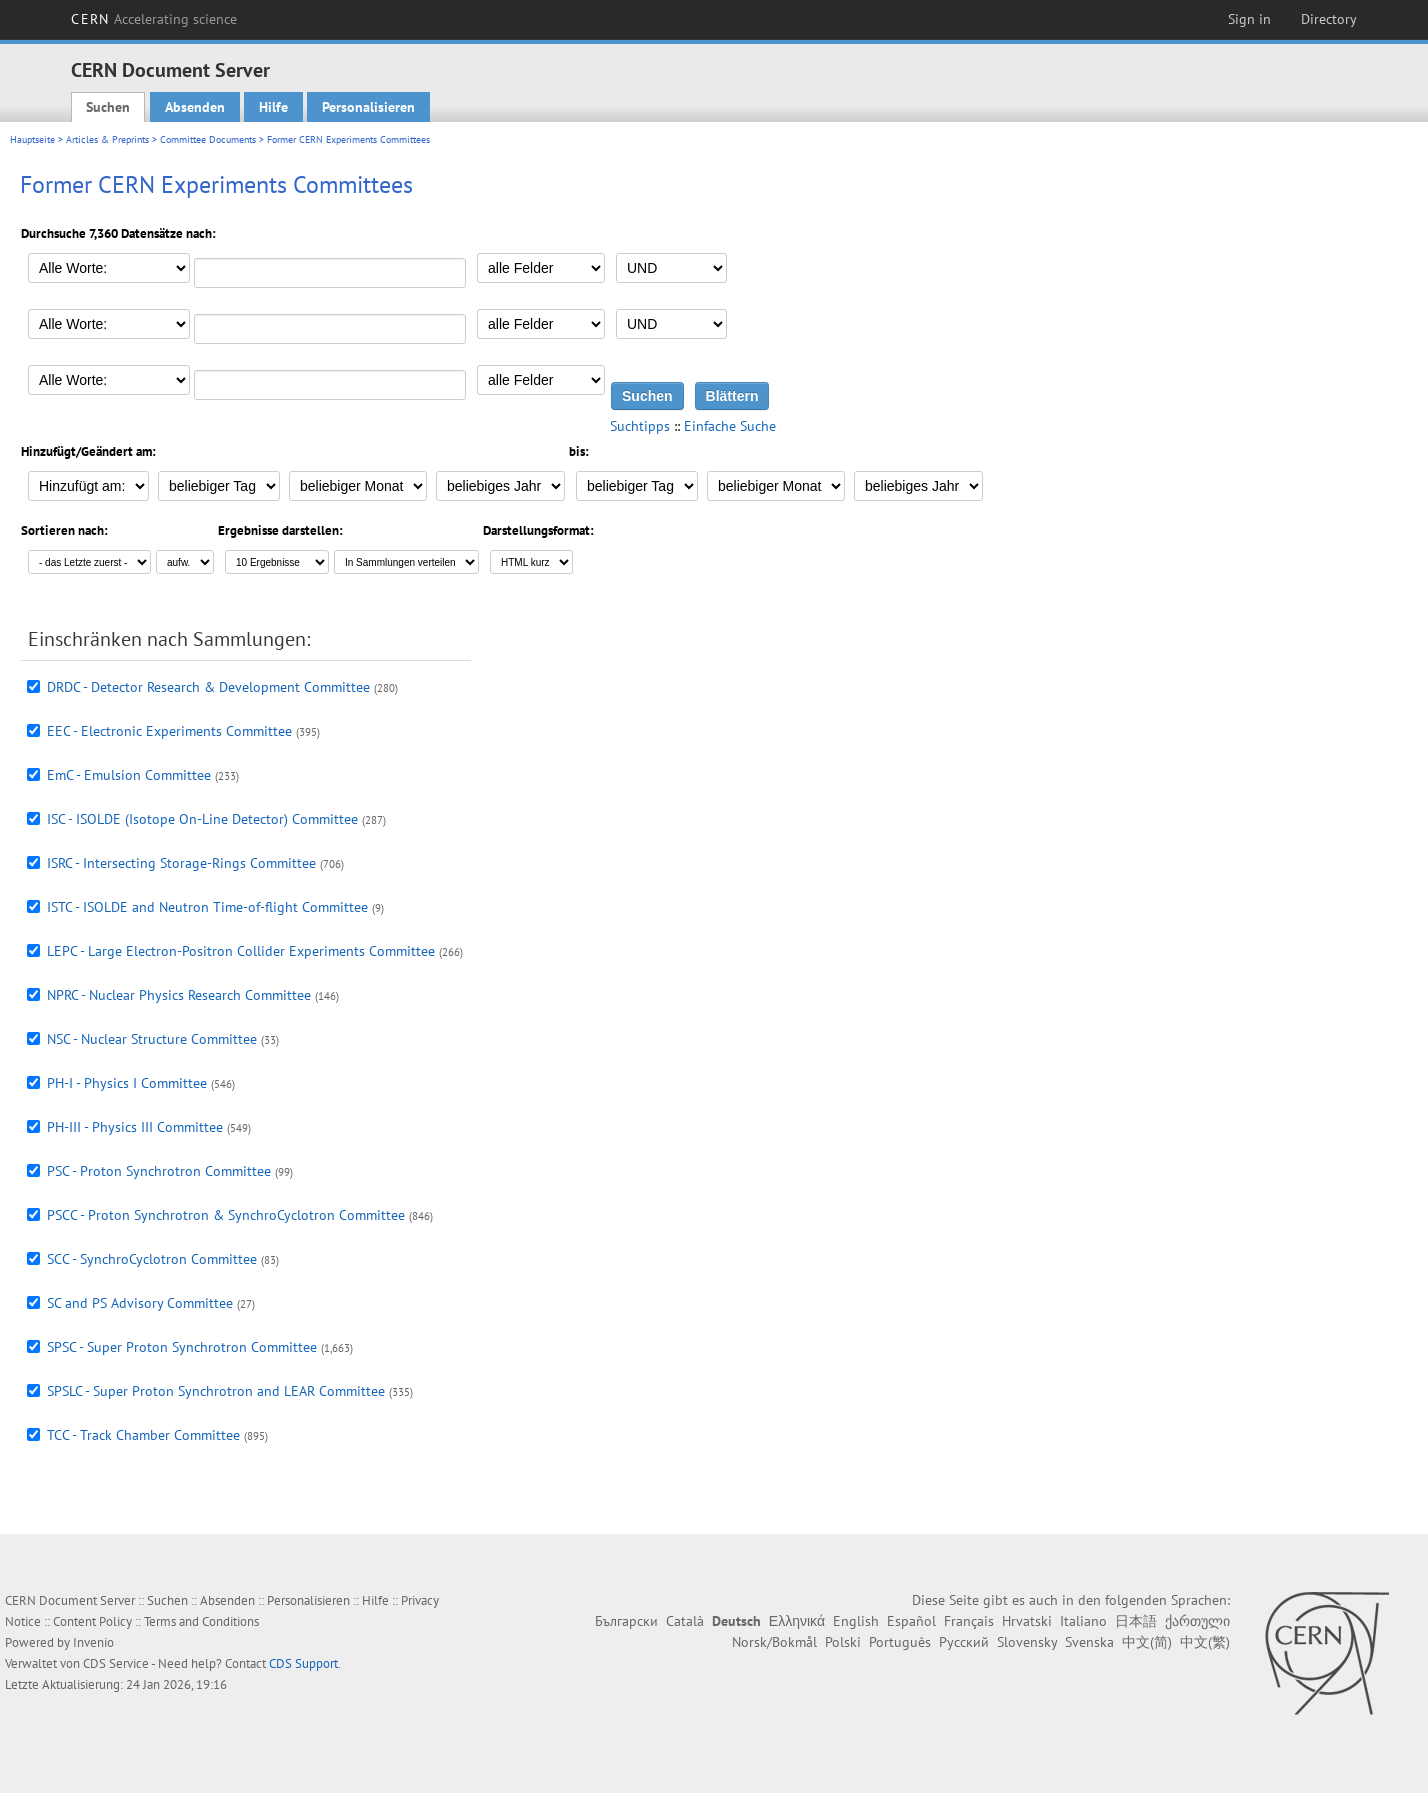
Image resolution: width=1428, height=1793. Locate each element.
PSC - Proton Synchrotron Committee (159, 1171)
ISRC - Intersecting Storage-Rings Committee (181, 863)
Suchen (108, 107)
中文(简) (1147, 1642)
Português (900, 1642)
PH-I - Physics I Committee (127, 1083)
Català (685, 1621)
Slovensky (1027, 1642)
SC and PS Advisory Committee (140, 1303)
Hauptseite (32, 139)
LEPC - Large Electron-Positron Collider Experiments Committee (241, 951)
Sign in (1249, 19)
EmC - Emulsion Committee (129, 775)
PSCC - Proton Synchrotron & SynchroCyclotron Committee (226, 1215)
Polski (843, 1642)
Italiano (1083, 1621)
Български (626, 1621)
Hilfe (273, 107)
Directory (1329, 19)
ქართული (1197, 1621)
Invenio (93, 1642)
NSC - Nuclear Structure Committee (152, 1039)
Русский (964, 1642)
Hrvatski (1027, 1621)
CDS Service (116, 1663)
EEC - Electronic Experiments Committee (169, 731)
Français (969, 1621)
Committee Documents (208, 139)
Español (911, 1621)
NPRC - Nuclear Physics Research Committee (179, 995)
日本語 (1136, 1621)
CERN (154, 19)
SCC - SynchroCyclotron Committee (152, 1259)
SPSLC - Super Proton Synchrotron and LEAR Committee (216, 1391)
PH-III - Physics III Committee (135, 1127)
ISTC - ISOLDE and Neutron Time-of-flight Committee (207, 907)
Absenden (195, 107)
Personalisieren (368, 107)
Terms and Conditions (201, 1621)
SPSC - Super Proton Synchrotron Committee (182, 1347)
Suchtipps (640, 426)
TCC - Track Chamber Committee (143, 1435)
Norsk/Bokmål (774, 1642)
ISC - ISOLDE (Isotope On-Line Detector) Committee (202, 819)
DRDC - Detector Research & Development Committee (208, 687)
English (856, 1621)
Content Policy (92, 1621)
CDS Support (303, 1663)
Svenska (1089, 1642)
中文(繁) (1205, 1642)
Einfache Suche (730, 426)
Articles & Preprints (107, 139)
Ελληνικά (797, 1621)
